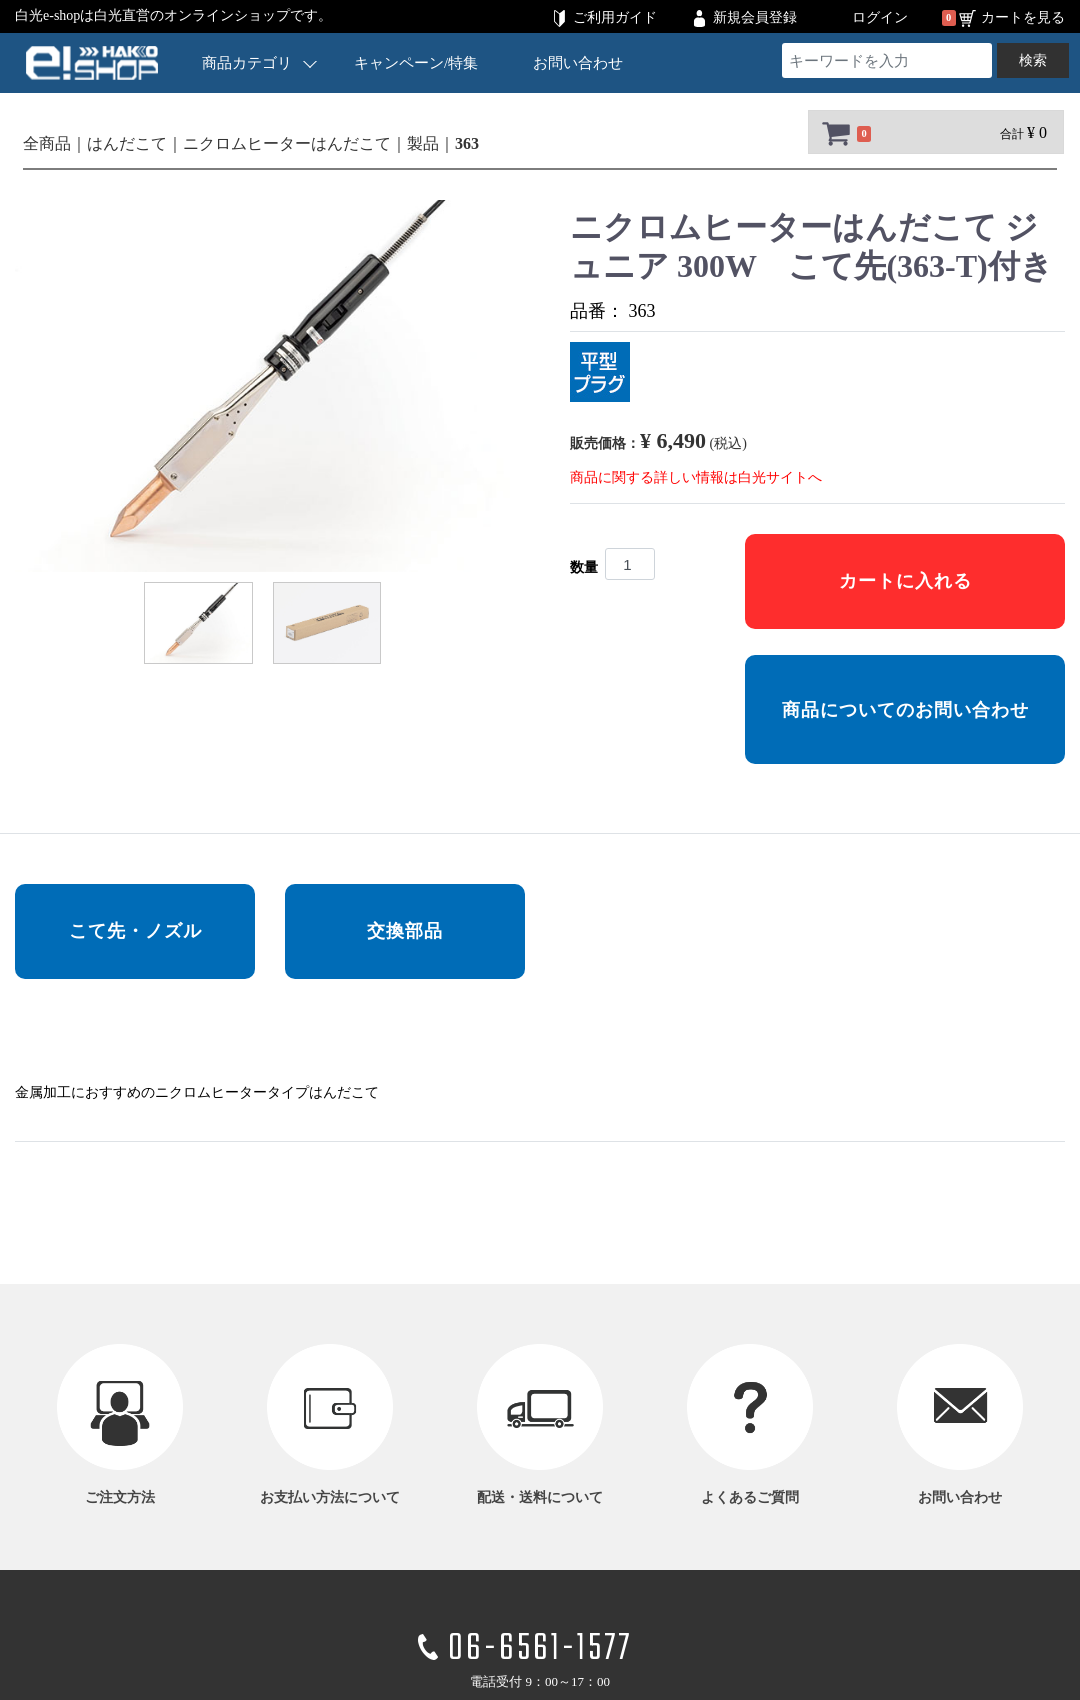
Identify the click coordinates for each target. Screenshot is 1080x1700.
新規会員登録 (755, 17)
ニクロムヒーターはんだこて (287, 143)
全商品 (47, 143)
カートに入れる (905, 581)
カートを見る (1023, 17)
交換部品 (405, 931)
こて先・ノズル (135, 931)
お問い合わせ (578, 63)
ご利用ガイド (615, 17)
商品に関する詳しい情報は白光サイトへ (696, 477)
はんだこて (127, 143)
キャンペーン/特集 (416, 63)
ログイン (880, 17)
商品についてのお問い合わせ (905, 710)
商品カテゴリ (259, 62)
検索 (1033, 60)
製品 (423, 143)
